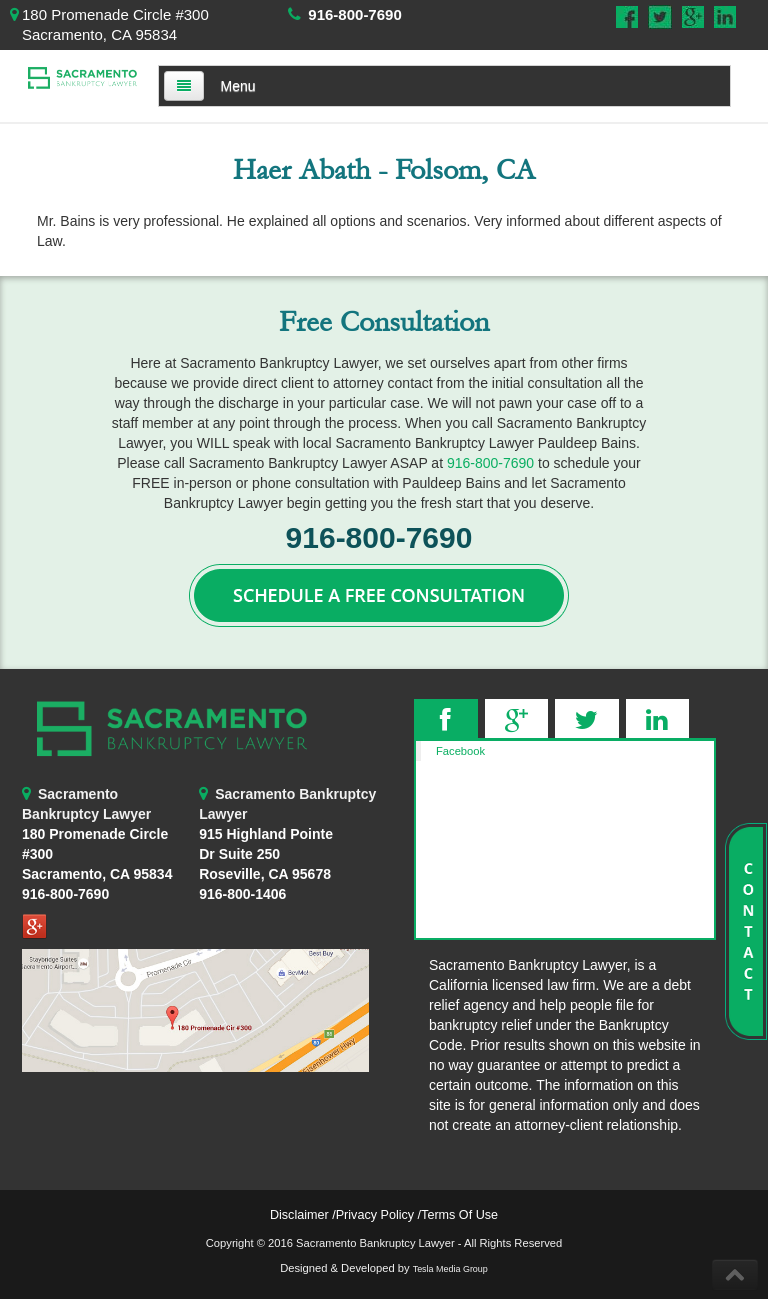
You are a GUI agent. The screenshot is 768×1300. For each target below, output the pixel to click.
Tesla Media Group (450, 1269)
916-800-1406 (242, 894)
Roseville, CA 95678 (266, 854)
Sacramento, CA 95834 (97, 874)
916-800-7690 (354, 14)
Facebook (460, 751)
